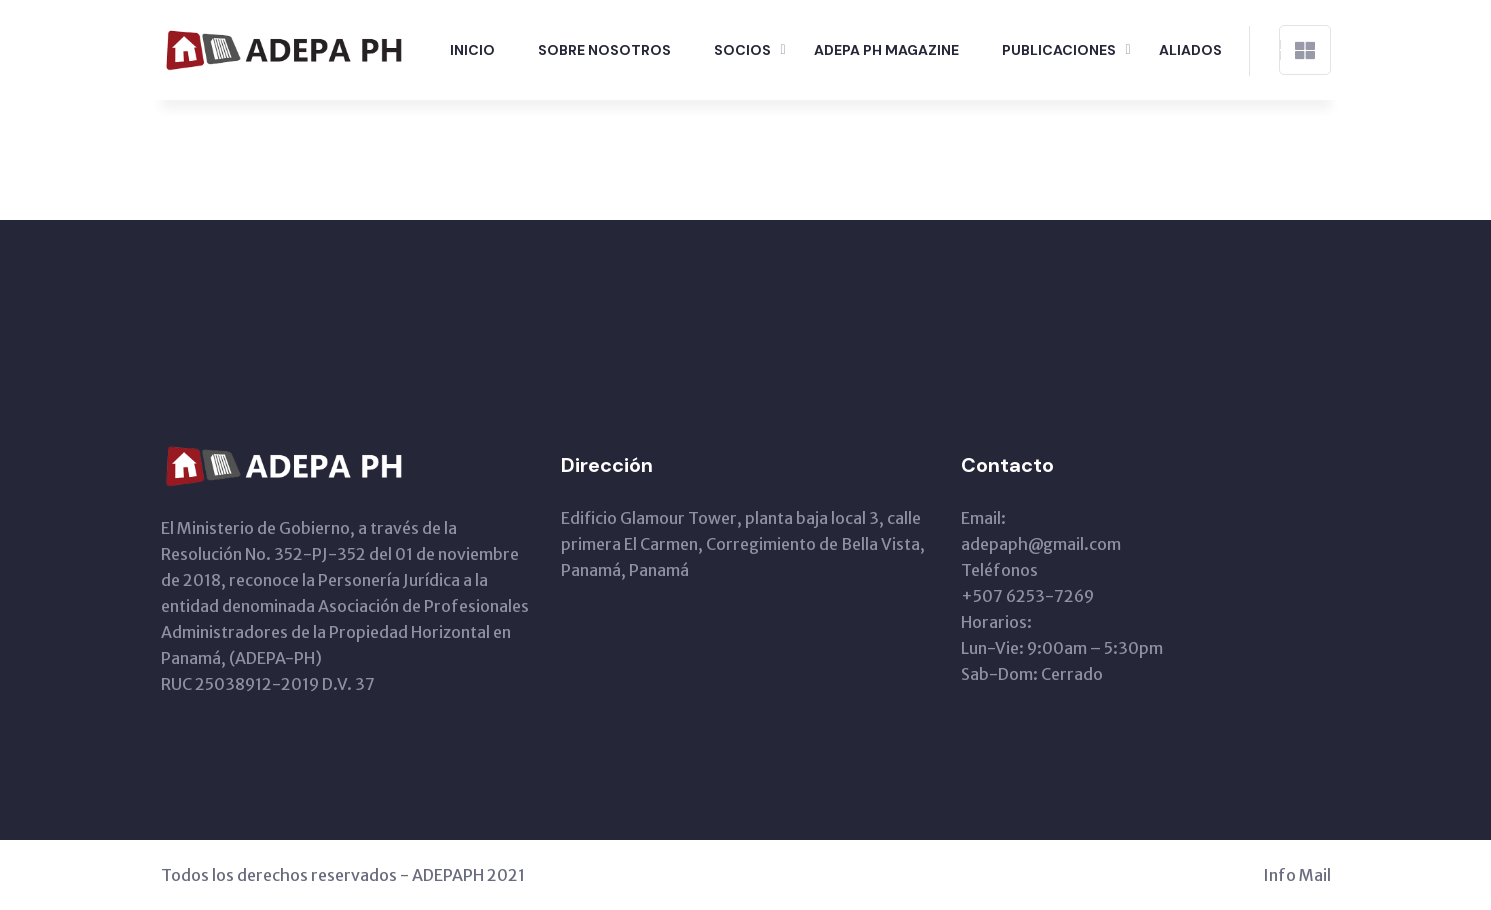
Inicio (472, 50)
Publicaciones (1059, 50)
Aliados (1190, 50)
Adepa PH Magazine (886, 50)
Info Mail (1297, 875)
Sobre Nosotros (604, 50)
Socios (742, 50)
